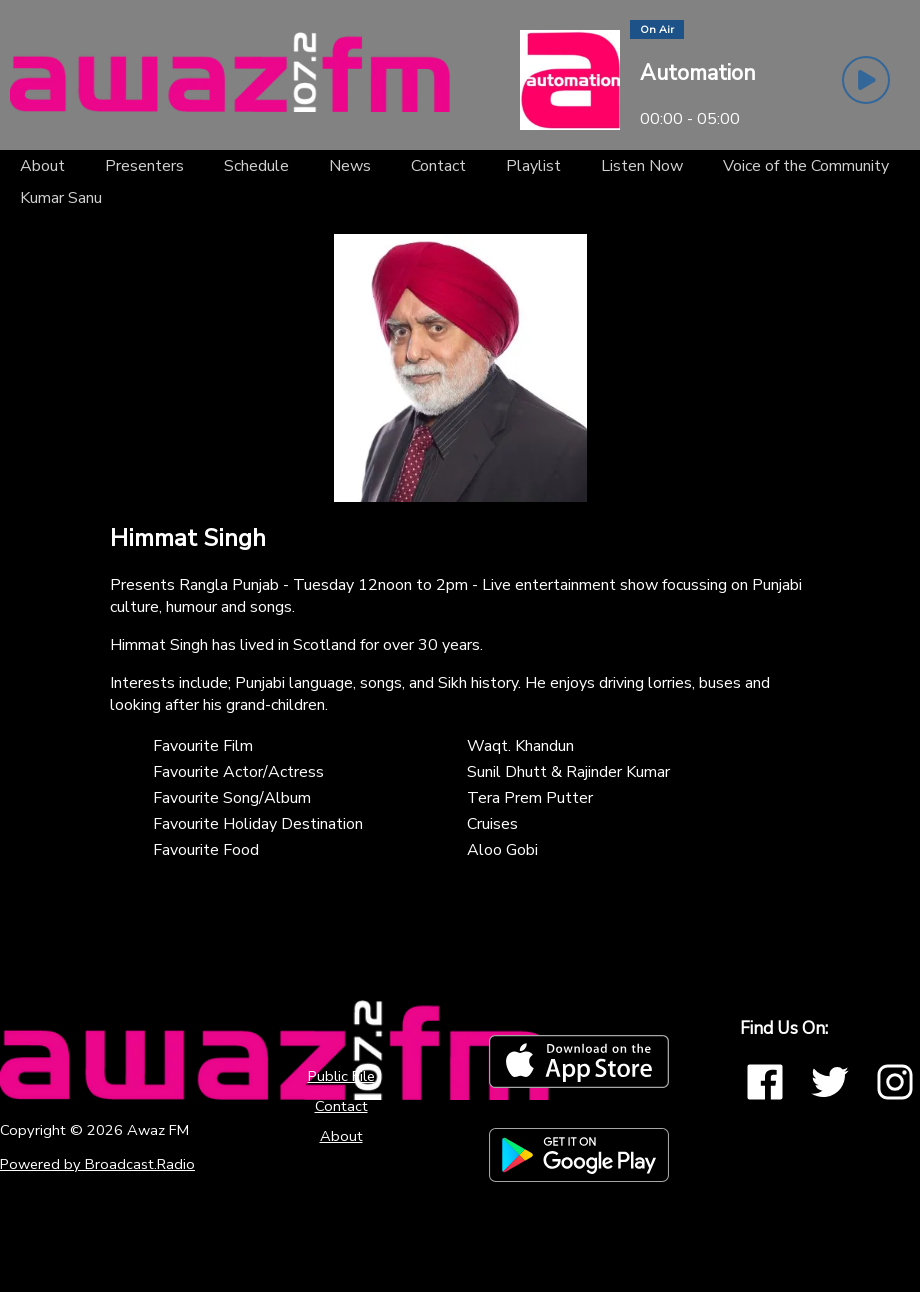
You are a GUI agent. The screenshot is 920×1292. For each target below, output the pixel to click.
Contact (341, 1106)
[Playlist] (533, 166)
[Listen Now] (642, 166)
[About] (42, 166)
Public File (341, 1076)
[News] (350, 166)
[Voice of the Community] (806, 166)
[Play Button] (866, 80)
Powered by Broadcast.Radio (97, 1164)
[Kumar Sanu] (61, 198)
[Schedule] (256, 166)
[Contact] (438, 166)
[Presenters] (144, 166)
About (341, 1136)
